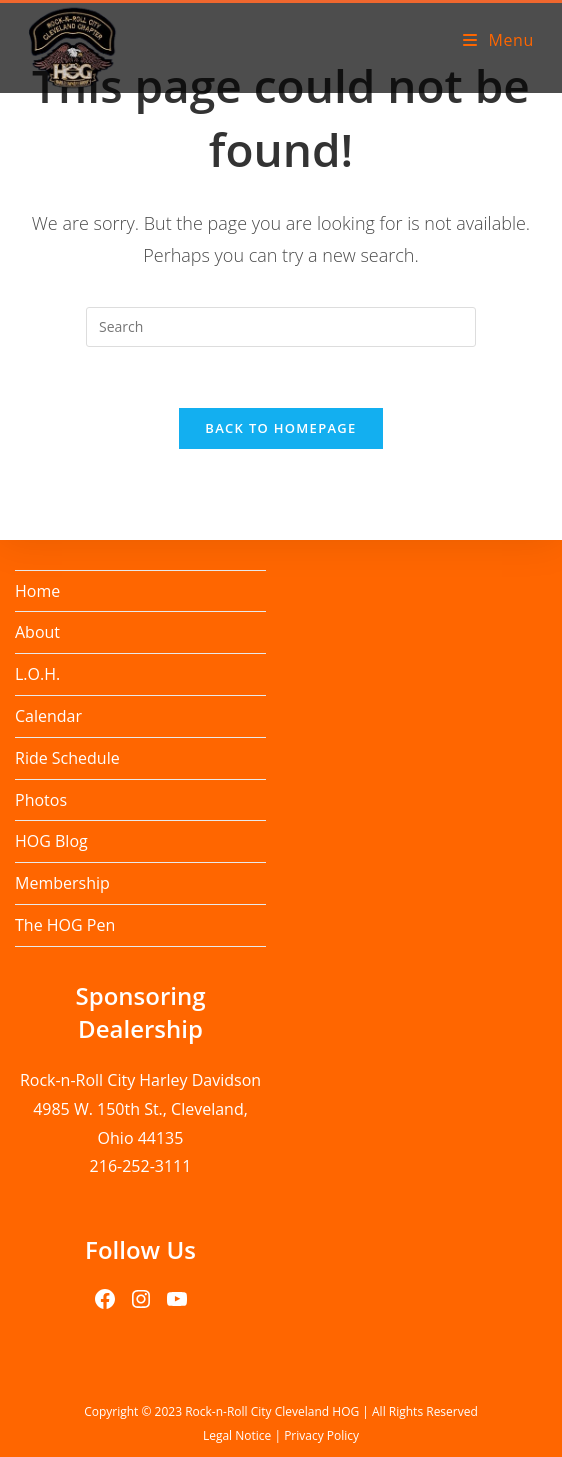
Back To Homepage (280, 428)
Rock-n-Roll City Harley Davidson (140, 1080)
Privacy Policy (321, 1435)
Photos (41, 800)
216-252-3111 (141, 1166)
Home (37, 591)
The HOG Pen (65, 925)
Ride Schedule (67, 758)
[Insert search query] (281, 327)
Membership (62, 883)
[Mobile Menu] (498, 40)
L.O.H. (37, 674)
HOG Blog (51, 841)
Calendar (48, 716)
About (37, 632)
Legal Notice (237, 1435)
